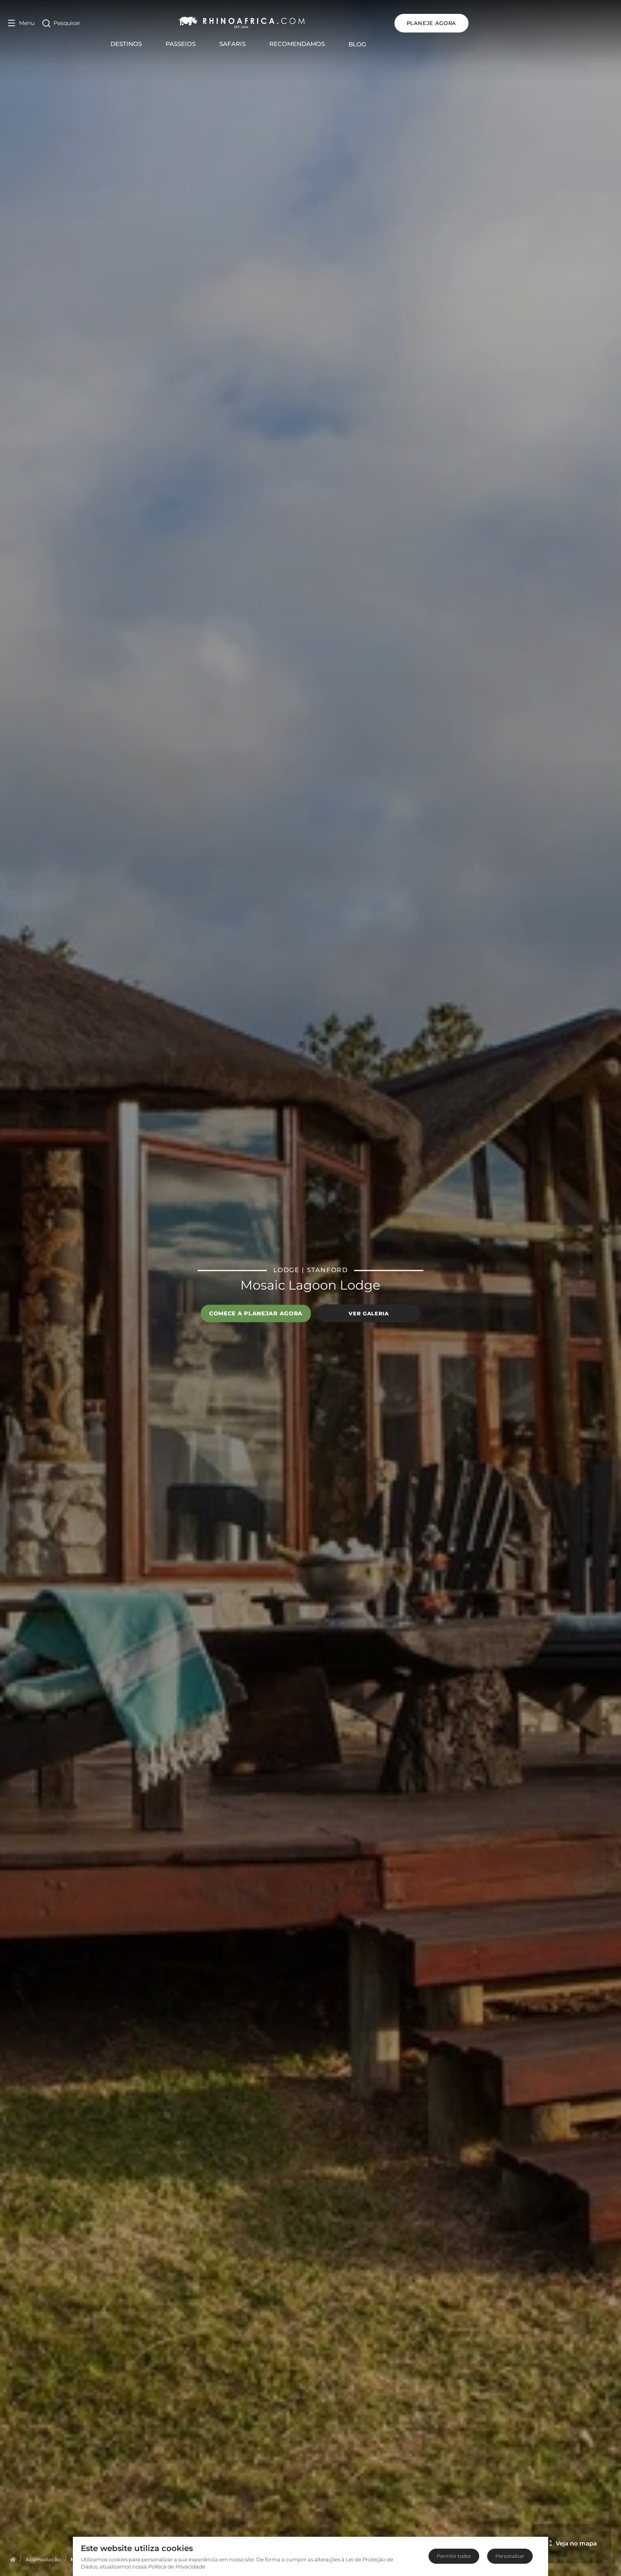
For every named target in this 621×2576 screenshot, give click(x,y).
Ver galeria (369, 1313)
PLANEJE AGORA (576, 23)
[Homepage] (13, 2559)
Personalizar (509, 2556)
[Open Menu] (21, 23)
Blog (429, 44)
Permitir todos (454, 2556)
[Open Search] (61, 23)
